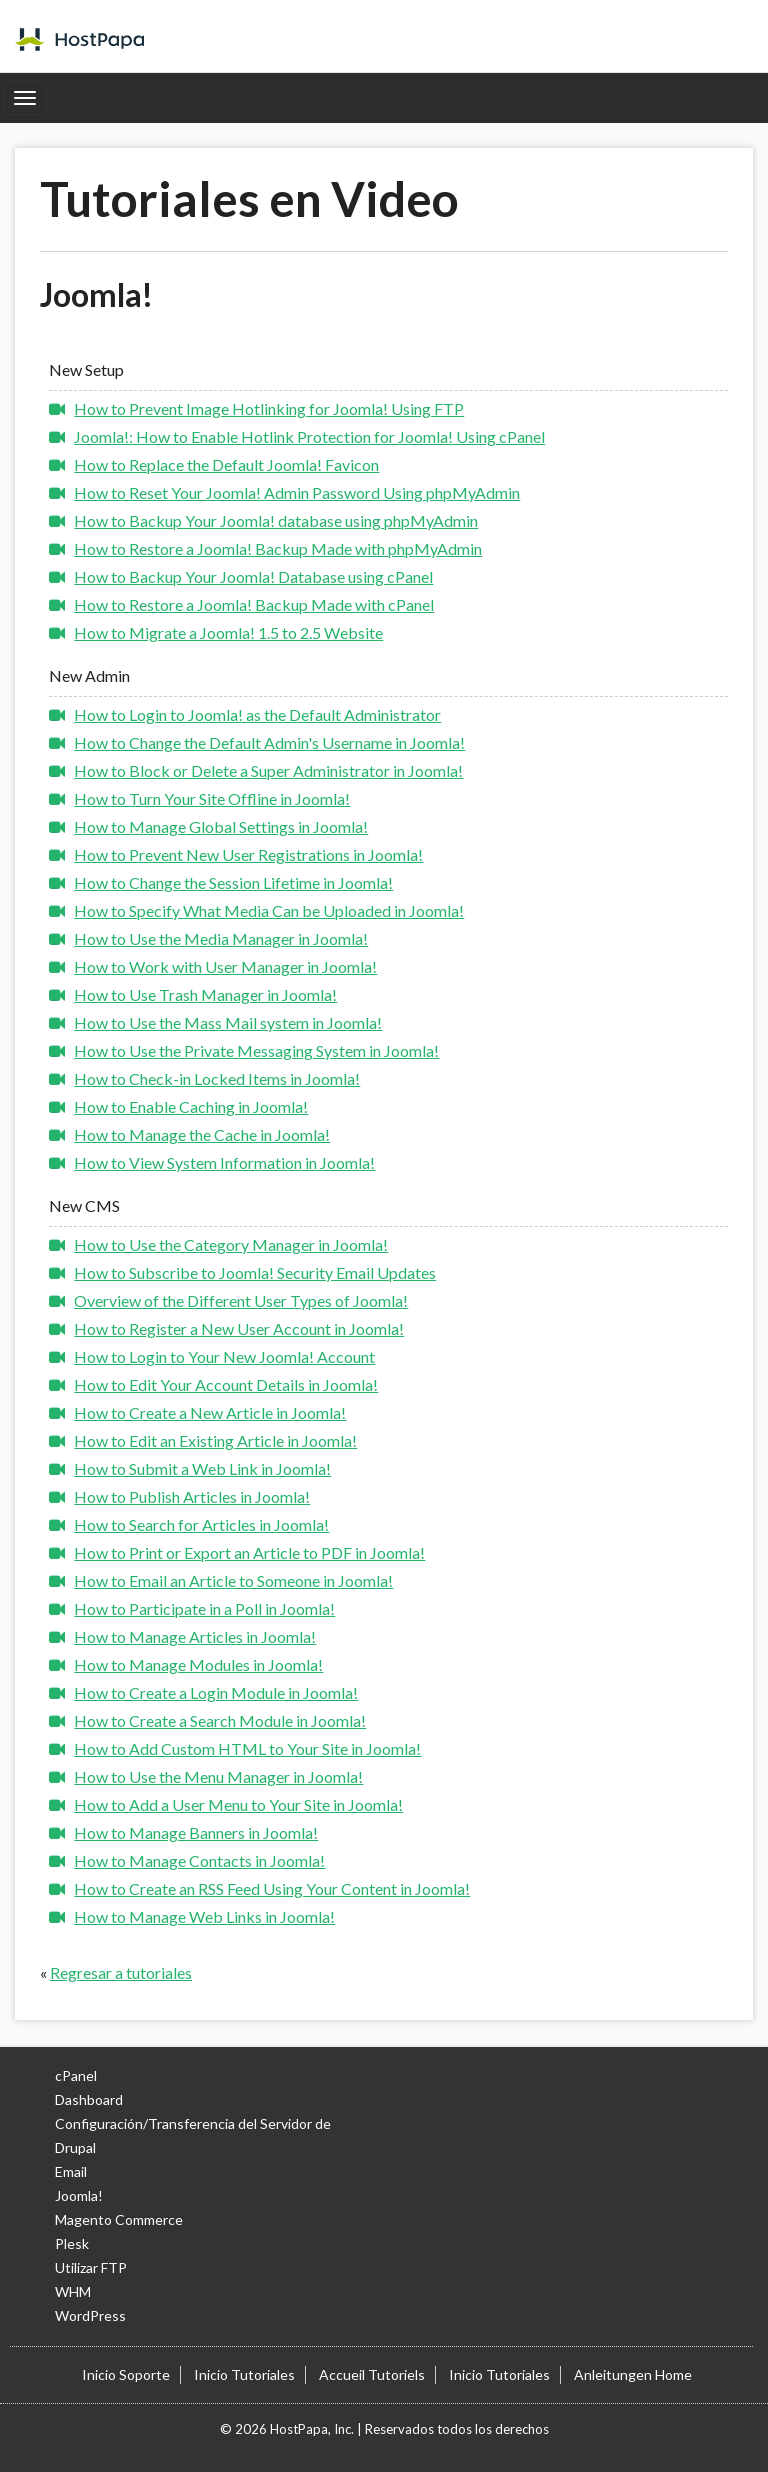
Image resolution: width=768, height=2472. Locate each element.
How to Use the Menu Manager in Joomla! (218, 1776)
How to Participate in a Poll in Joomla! (204, 1608)
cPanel (76, 2075)
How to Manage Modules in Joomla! (198, 1664)
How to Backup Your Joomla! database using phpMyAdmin (276, 520)
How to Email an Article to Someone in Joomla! (233, 1580)
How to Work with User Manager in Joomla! (225, 966)
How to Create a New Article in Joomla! (210, 1412)
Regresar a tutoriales (121, 1972)
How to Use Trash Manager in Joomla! (205, 994)
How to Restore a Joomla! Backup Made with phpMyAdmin (278, 548)
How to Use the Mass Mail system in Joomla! (228, 1022)
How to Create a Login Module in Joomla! (216, 1692)
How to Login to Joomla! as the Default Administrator (257, 714)
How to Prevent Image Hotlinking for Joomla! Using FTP (269, 408)
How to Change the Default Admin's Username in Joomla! (269, 742)
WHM (73, 2291)
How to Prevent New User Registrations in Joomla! (248, 854)
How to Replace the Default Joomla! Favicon (226, 464)
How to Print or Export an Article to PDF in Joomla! (249, 1552)
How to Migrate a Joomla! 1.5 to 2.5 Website (228, 632)
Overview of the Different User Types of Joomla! (241, 1300)
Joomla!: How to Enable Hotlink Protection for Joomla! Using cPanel (309, 436)
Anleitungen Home (633, 2374)
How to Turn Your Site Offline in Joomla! (212, 798)
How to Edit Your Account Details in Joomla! (226, 1384)
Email (71, 2171)
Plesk (72, 2243)
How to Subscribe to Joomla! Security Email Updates (255, 1272)
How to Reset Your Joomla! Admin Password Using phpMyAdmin (297, 492)
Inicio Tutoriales (244, 2374)
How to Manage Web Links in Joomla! (204, 1916)
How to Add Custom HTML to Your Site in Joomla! (247, 1748)
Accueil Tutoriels (372, 2374)
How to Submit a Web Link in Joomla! (202, 1468)
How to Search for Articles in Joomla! (201, 1524)
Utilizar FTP (91, 2267)
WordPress (90, 2315)
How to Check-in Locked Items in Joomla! (217, 1078)
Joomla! (79, 2195)
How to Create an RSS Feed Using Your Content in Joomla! (272, 1888)
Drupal (75, 2147)
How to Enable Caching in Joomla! (191, 1106)
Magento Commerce (119, 2219)
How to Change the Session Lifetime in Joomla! (233, 882)
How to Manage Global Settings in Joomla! (221, 826)
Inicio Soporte (126, 2374)
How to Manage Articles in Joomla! (195, 1636)
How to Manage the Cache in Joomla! (202, 1134)
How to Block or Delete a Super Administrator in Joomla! (268, 770)
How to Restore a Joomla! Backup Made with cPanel (254, 604)
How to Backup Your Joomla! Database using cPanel (253, 576)
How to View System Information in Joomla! (224, 1162)
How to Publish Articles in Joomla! (192, 1496)
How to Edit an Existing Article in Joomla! (215, 1440)
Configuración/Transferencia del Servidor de (193, 2123)
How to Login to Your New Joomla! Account (224, 1356)
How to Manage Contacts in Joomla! (199, 1860)
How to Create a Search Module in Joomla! (220, 1720)
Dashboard (89, 2099)
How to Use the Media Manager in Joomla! (221, 938)
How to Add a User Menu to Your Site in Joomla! (238, 1804)
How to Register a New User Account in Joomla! (239, 1328)
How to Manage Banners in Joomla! (196, 1832)
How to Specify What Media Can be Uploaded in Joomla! (269, 910)
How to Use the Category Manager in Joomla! (231, 1244)
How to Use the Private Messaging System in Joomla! (256, 1050)
